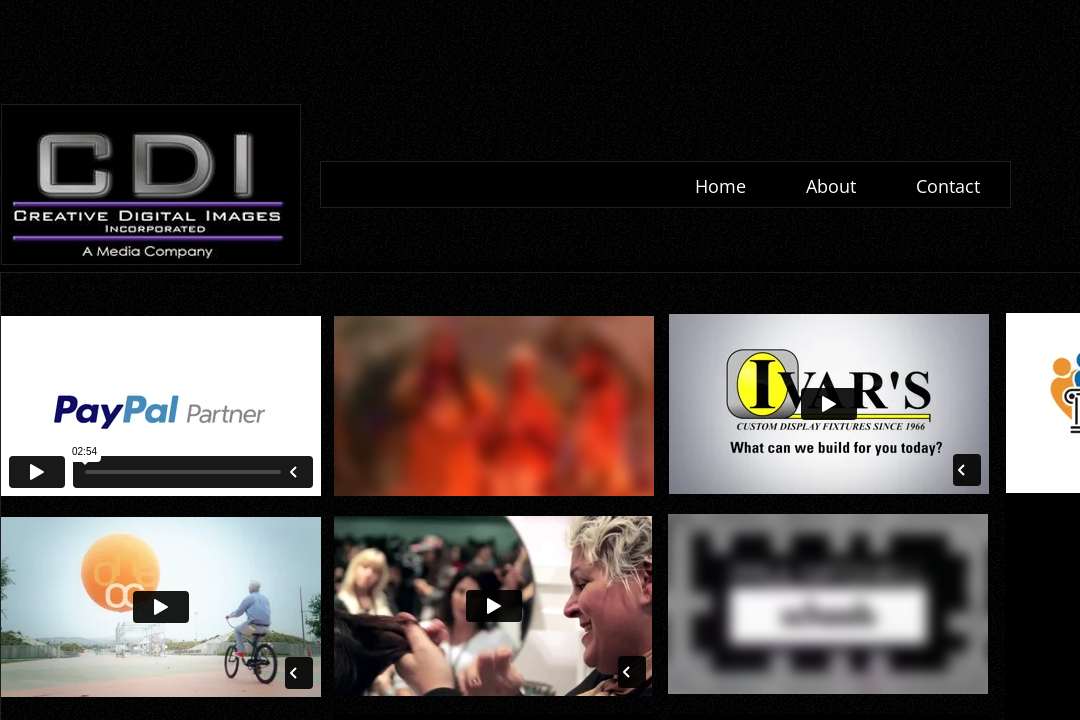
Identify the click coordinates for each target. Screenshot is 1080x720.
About (831, 186)
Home (720, 186)
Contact (948, 186)
